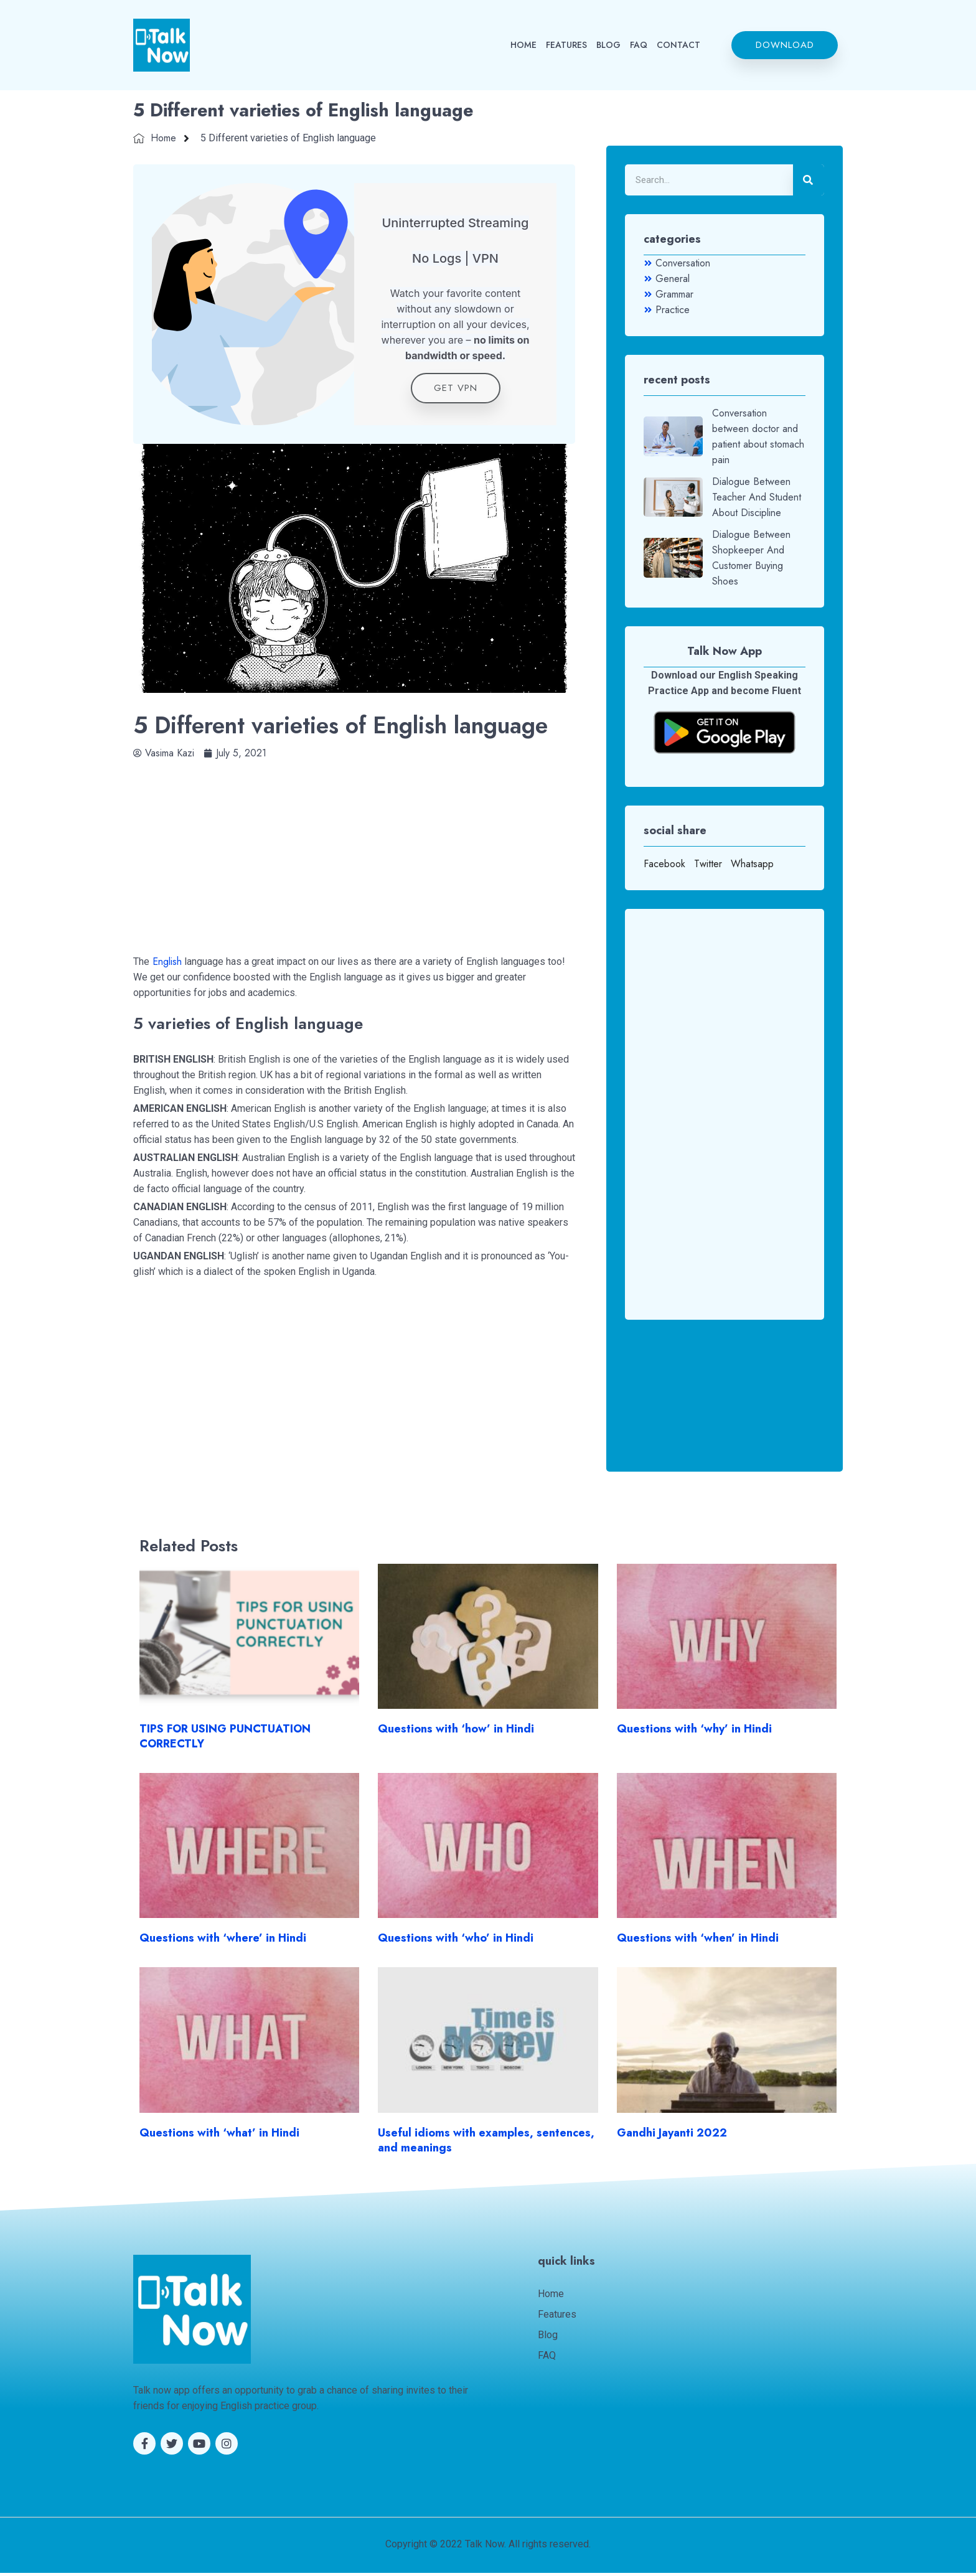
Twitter (708, 864)
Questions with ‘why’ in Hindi (694, 1732)
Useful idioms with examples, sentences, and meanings (486, 2143)
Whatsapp (752, 864)
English (167, 965)
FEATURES (566, 45)
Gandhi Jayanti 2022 (672, 2136)
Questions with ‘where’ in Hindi (222, 1942)
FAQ (638, 45)
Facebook (664, 864)
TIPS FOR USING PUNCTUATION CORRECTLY (225, 1740)
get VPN (455, 391)
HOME (523, 45)
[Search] (808, 179)
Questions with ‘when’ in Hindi (698, 1942)
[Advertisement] (354, 851)
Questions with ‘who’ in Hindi (455, 1942)
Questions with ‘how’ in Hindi (456, 1732)
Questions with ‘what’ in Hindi (219, 2136)
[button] (784, 45)
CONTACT (678, 45)
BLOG (608, 45)
